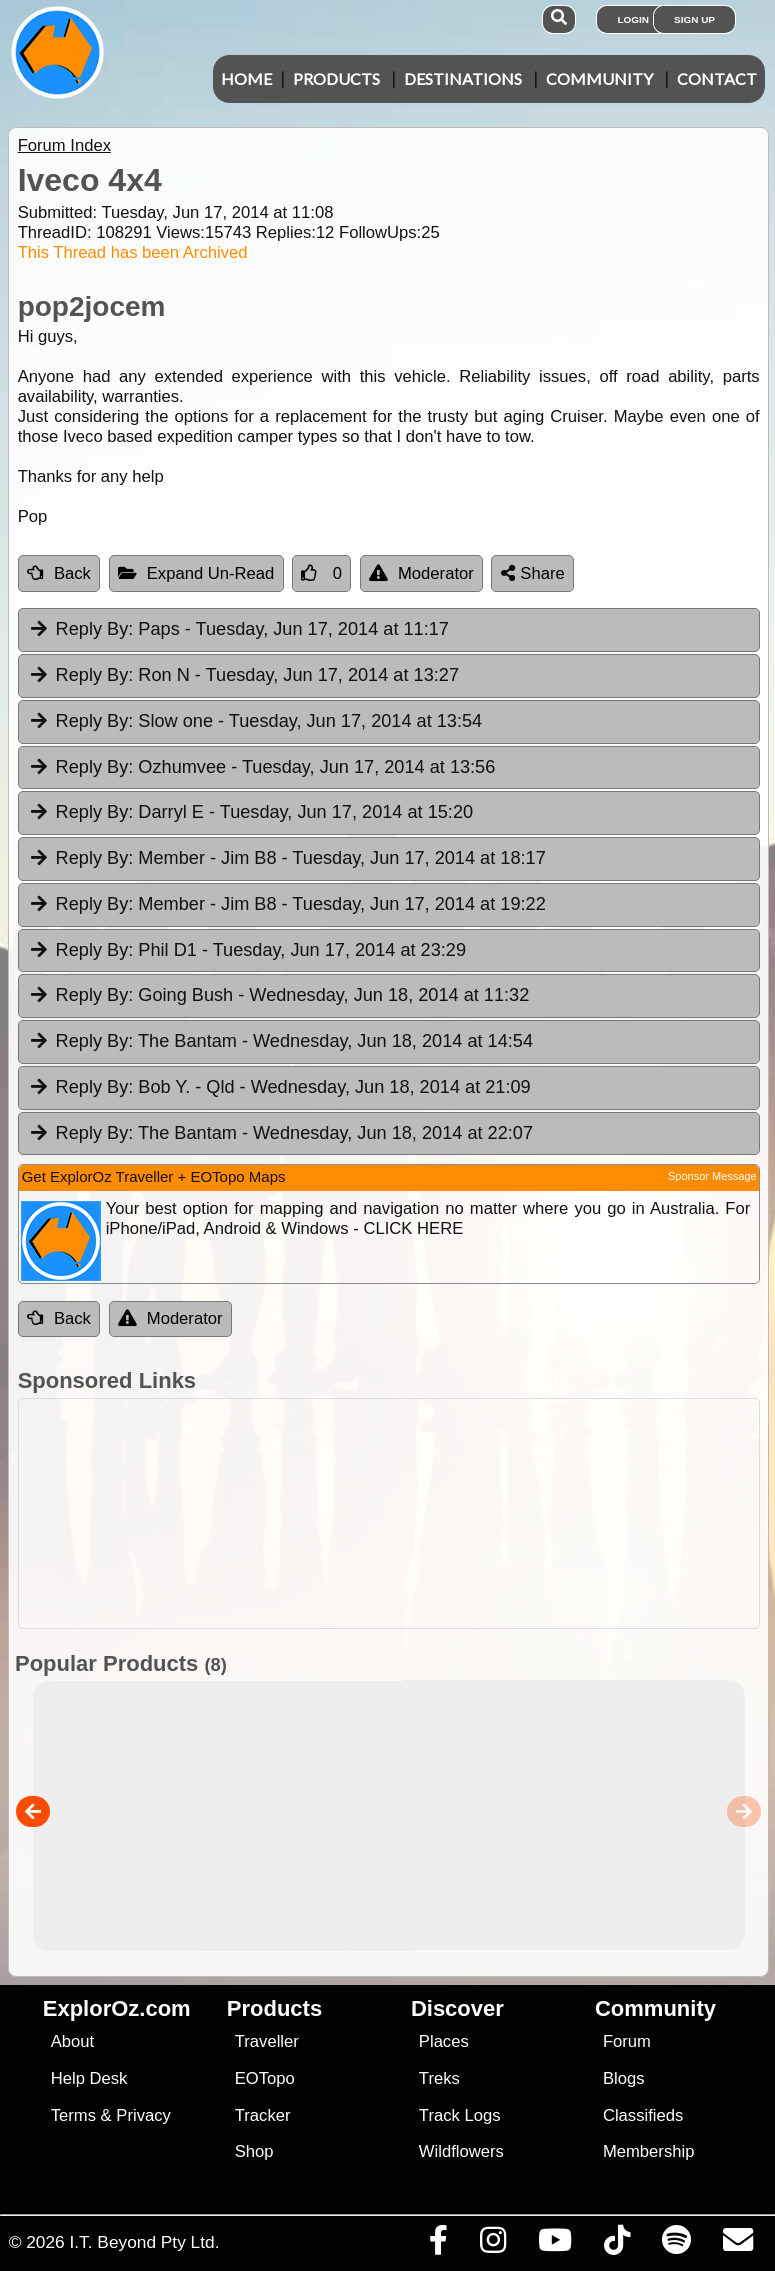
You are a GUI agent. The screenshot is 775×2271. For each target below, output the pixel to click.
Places (444, 2041)
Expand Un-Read (196, 573)
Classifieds (643, 2115)
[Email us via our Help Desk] (737, 2245)
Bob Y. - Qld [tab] (279, 1088)
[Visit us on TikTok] (616, 2245)
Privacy (143, 2115)
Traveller (267, 2041)
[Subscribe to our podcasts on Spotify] (676, 2245)
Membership (648, 2151)
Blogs (624, 2078)
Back (59, 573)
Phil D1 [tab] (247, 951)
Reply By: (95, 629)
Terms (73, 2115)
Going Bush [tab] (279, 996)
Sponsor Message (712, 1176)
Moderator (421, 573)
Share (533, 573)
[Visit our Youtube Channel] (554, 2245)
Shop (254, 2151)
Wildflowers (461, 2151)
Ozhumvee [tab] (262, 768)
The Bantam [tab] (280, 1042)
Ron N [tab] (243, 676)
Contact (717, 78)
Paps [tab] (238, 630)
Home (246, 78)
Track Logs (460, 2115)
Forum (627, 2041)
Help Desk (89, 2078)
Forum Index (64, 145)
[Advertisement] (384, 1513)
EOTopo (265, 2078)
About (72, 2041)
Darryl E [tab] (250, 813)
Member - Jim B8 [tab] (287, 859)
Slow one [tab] (255, 722)
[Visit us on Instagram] (492, 2245)
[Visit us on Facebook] (438, 2245)
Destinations (463, 78)
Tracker (263, 2115)
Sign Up (694, 19)
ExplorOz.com (117, 2008)
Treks (439, 2078)
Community (599, 78)
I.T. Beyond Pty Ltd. (144, 2242)
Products (336, 78)
